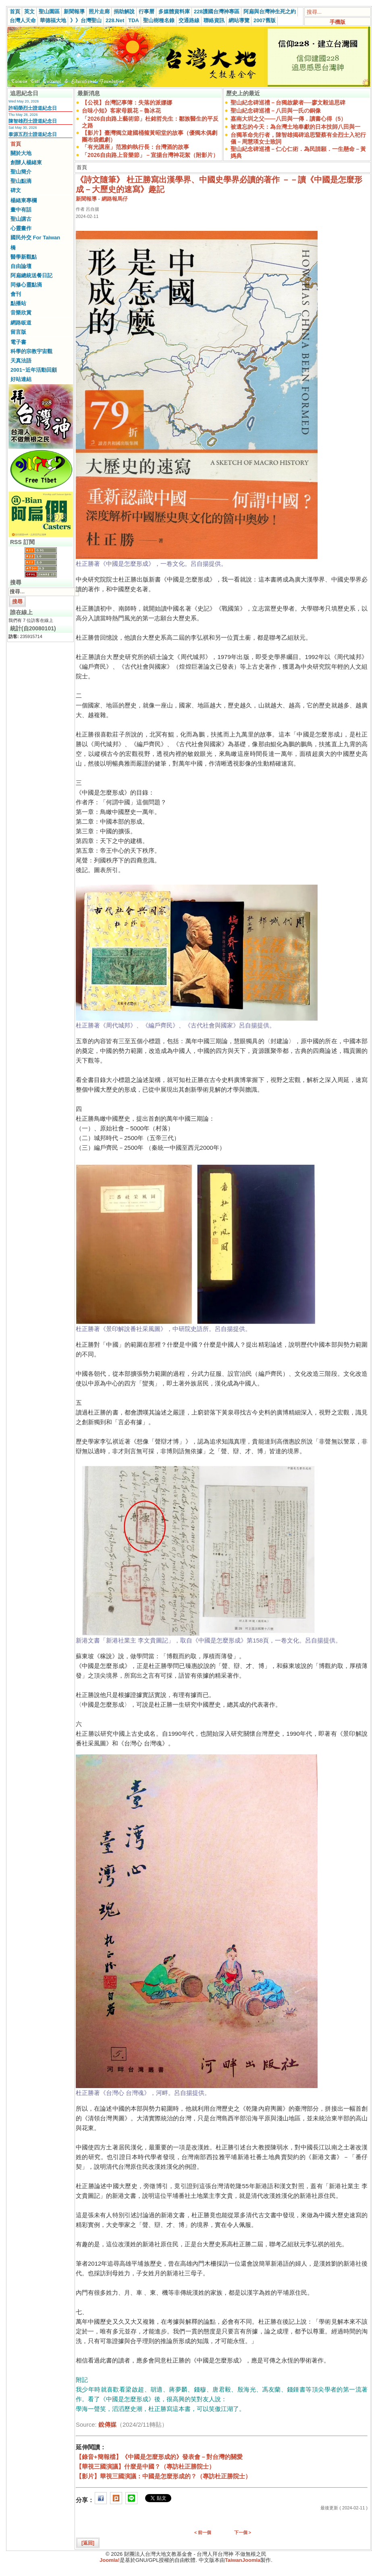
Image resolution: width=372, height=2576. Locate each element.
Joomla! (110, 2560)
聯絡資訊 (214, 20)
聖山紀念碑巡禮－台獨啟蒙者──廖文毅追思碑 (288, 102)
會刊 (15, 294)
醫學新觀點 (23, 257)
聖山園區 (49, 11)
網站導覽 (239, 20)
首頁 (15, 11)
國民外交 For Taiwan (35, 237)
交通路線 (189, 20)
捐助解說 (124, 11)
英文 (29, 11)
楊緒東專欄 (23, 200)
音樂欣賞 (20, 313)
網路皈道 (20, 323)
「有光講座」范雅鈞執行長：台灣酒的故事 (135, 147)
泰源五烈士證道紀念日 (32, 134)
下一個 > (242, 2532)
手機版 (337, 22)
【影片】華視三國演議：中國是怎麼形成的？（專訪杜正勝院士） (163, 2476)
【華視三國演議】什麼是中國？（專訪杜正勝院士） (145, 2466)
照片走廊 (99, 11)
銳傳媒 (107, 2424)
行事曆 (146, 11)
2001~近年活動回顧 (33, 370)
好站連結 (20, 379)
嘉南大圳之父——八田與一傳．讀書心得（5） (289, 118)
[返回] (87, 2543)
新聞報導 (74, 11)
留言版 (18, 332)
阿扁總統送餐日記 (31, 275)
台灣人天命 (23, 20)
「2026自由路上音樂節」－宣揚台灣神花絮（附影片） (150, 155)
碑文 (15, 190)
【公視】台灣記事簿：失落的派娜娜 (127, 102)
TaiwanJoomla (243, 2560)
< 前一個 (202, 2532)
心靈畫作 (20, 228)
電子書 (18, 342)
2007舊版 (265, 20)
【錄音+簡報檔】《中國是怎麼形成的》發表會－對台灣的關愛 (159, 2456)
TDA (133, 20)
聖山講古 (20, 219)
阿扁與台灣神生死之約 (269, 11)
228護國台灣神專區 (216, 11)
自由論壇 (20, 266)
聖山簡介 (20, 172)
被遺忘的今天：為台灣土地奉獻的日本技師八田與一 (295, 126)
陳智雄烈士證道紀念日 (32, 121)
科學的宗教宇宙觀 (31, 351)
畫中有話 (20, 210)
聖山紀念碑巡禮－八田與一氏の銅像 (276, 110)
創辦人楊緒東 (26, 162)
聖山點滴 (20, 181)
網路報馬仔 (115, 199)
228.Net (115, 20)
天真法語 (20, 361)
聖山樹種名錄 (159, 20)
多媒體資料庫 (174, 11)
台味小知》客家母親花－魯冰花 (121, 110)
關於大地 (20, 153)
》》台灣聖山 (86, 20)
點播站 (18, 303)
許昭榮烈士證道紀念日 (32, 108)
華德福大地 (53, 20)
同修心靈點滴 (26, 285)
